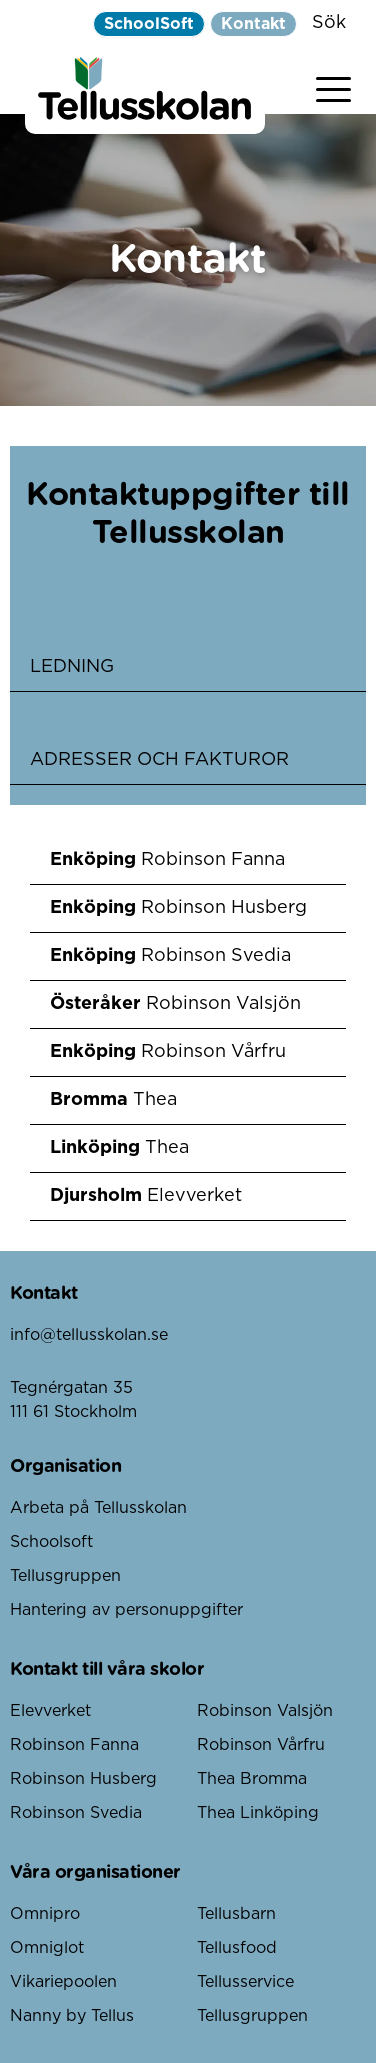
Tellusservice (245, 1982)
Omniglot (47, 1948)
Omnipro (45, 1914)
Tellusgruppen (65, 1576)
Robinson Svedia (76, 1813)
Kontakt (253, 24)
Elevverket (50, 1711)
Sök (329, 23)
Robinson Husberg (83, 1779)
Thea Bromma (252, 1779)
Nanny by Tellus (72, 2016)
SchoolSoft (149, 24)
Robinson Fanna (74, 1745)
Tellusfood (237, 1948)
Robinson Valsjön (265, 1711)
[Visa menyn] (333, 85)
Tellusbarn (236, 1914)
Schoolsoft (51, 1542)
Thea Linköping (258, 1813)
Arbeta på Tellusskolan (98, 1508)
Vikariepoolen (63, 1982)
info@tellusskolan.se (89, 1335)
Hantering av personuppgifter (126, 1610)
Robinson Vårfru (261, 1745)
